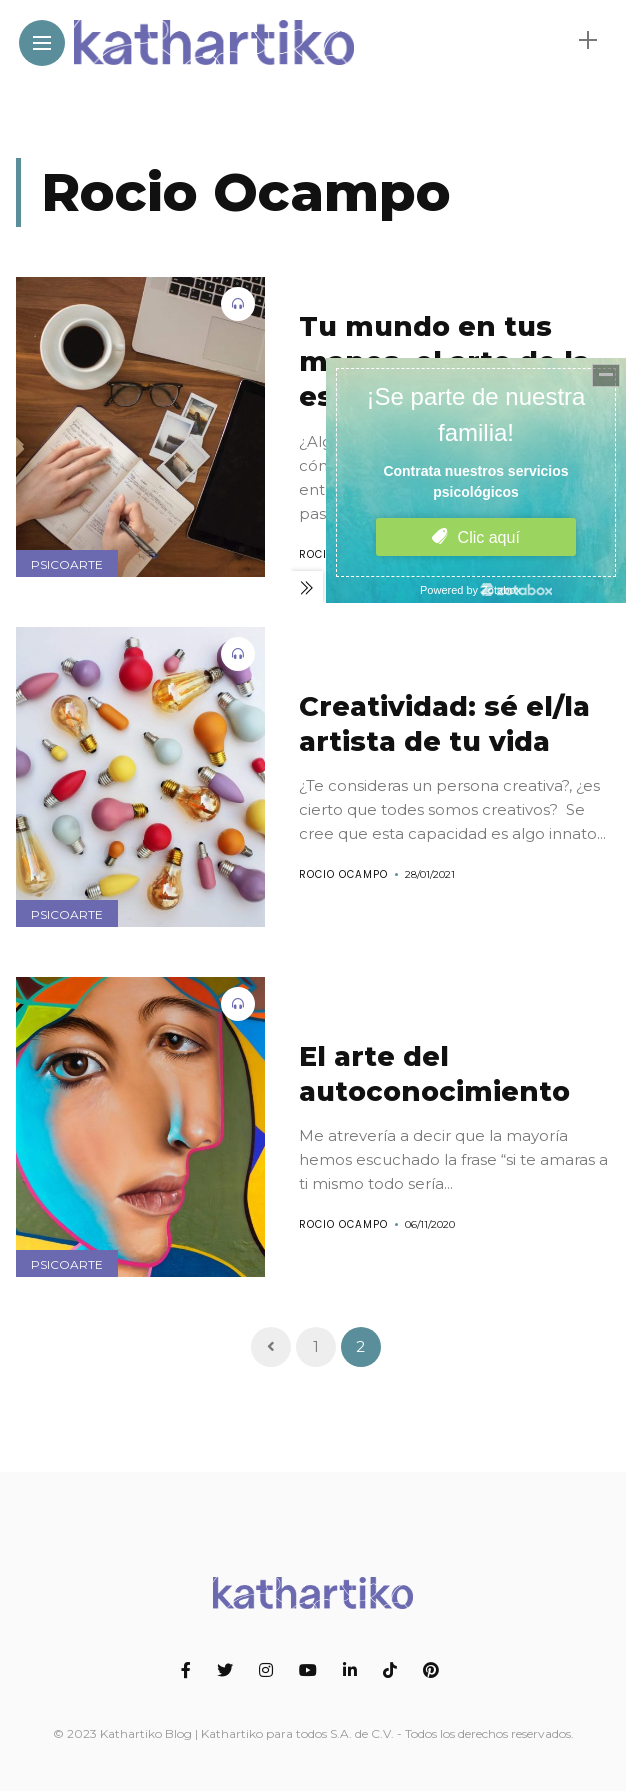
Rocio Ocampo (343, 874)
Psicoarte (67, 564)
